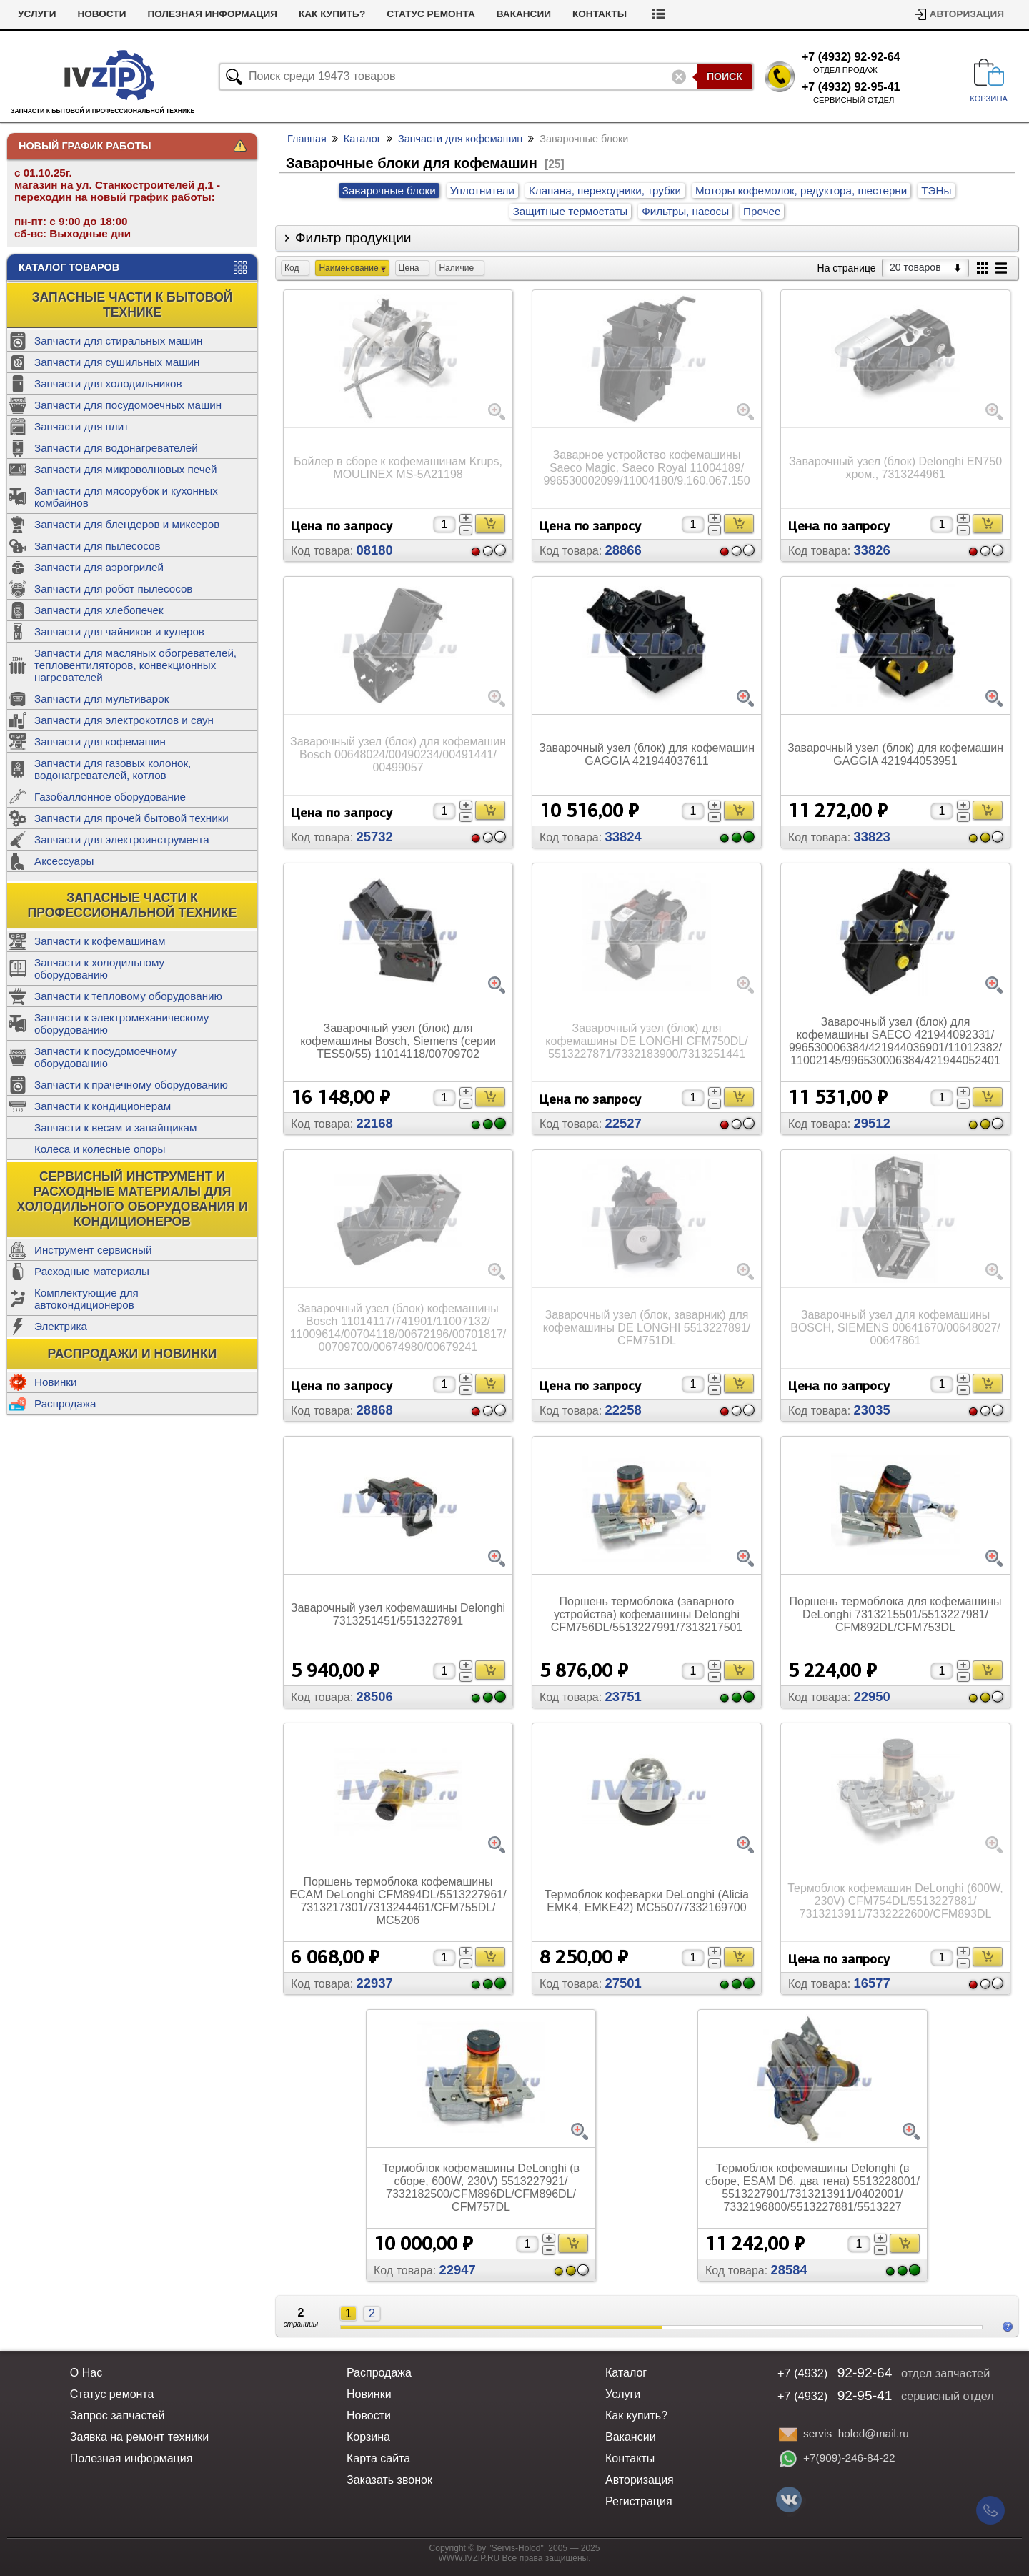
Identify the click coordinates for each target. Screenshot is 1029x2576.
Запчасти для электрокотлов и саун (124, 720)
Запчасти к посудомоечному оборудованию (105, 1057)
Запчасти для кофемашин (100, 741)
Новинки (55, 1382)
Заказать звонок (389, 2480)
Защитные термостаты (570, 211)
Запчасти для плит (81, 426)
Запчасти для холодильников (108, 383)
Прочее (761, 211)
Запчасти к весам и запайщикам (115, 1127)
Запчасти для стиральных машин (118, 341)
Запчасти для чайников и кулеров (119, 631)
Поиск (724, 76)
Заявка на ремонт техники (139, 2437)
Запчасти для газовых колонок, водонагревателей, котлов (112, 769)
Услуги (37, 14)
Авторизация (967, 14)
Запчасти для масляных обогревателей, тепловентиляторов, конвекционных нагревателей (135, 665)
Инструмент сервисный (92, 1250)
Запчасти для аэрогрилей (99, 567)
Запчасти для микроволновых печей (125, 469)
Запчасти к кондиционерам (102, 1106)
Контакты (599, 14)
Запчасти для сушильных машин (116, 362)
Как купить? (332, 14)
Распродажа (65, 1403)
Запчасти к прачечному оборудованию (131, 1085)
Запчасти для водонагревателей (116, 448)
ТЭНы (936, 190)
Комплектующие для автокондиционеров (86, 1299)
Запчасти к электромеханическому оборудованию (121, 1023)
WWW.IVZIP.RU (469, 2558)
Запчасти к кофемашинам (99, 941)
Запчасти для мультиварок (101, 699)
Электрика (60, 1326)
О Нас (86, 2373)
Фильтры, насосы (685, 211)
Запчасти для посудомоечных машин (128, 405)
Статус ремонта (431, 14)
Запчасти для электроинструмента (121, 839)
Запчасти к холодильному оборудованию (99, 968)
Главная (307, 138)
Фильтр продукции (353, 237)
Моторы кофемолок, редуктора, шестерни (801, 190)
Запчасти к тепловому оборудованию (128, 996)
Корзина (368, 2437)
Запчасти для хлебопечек (99, 610)
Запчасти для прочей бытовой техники (131, 818)
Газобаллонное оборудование (110, 797)
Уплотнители (482, 190)
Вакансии (524, 14)
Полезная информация (212, 14)
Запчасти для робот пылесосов (113, 589)
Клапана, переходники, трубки (605, 190)
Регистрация (638, 2501)
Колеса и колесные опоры (100, 1149)
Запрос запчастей (117, 2415)
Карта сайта (378, 2458)
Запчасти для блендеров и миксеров (126, 524)
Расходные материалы (91, 1271)
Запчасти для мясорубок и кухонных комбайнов (126, 497)
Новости (101, 14)
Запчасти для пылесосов (97, 546)
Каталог (362, 138)
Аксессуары (64, 861)
